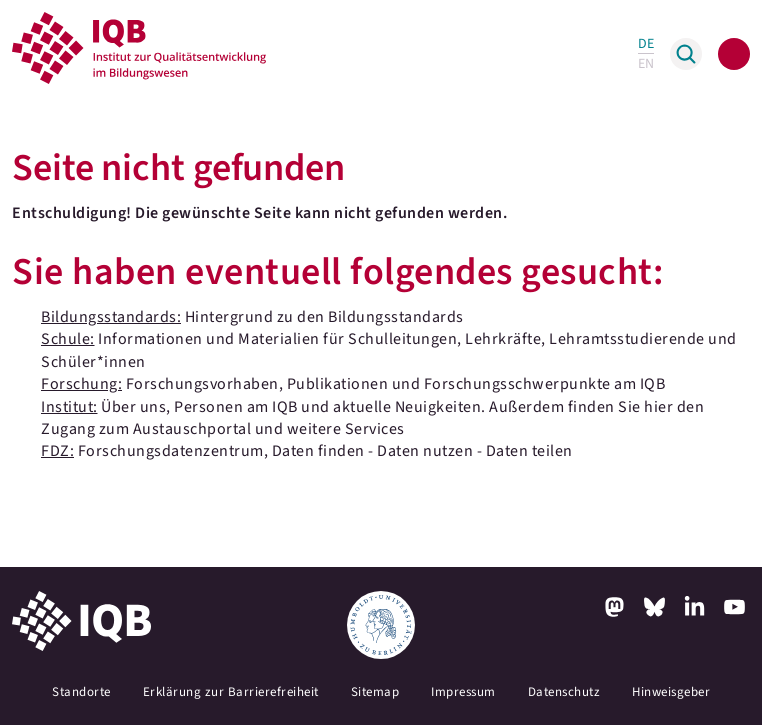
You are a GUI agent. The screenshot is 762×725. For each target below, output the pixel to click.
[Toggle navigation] (734, 54)
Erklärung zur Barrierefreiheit (231, 692)
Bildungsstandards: (111, 317)
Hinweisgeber (671, 692)
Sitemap (375, 692)
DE (646, 44)
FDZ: (57, 451)
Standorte (81, 692)
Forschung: (81, 384)
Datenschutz (564, 692)
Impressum (463, 692)
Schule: (68, 339)
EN (646, 64)
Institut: (69, 407)
